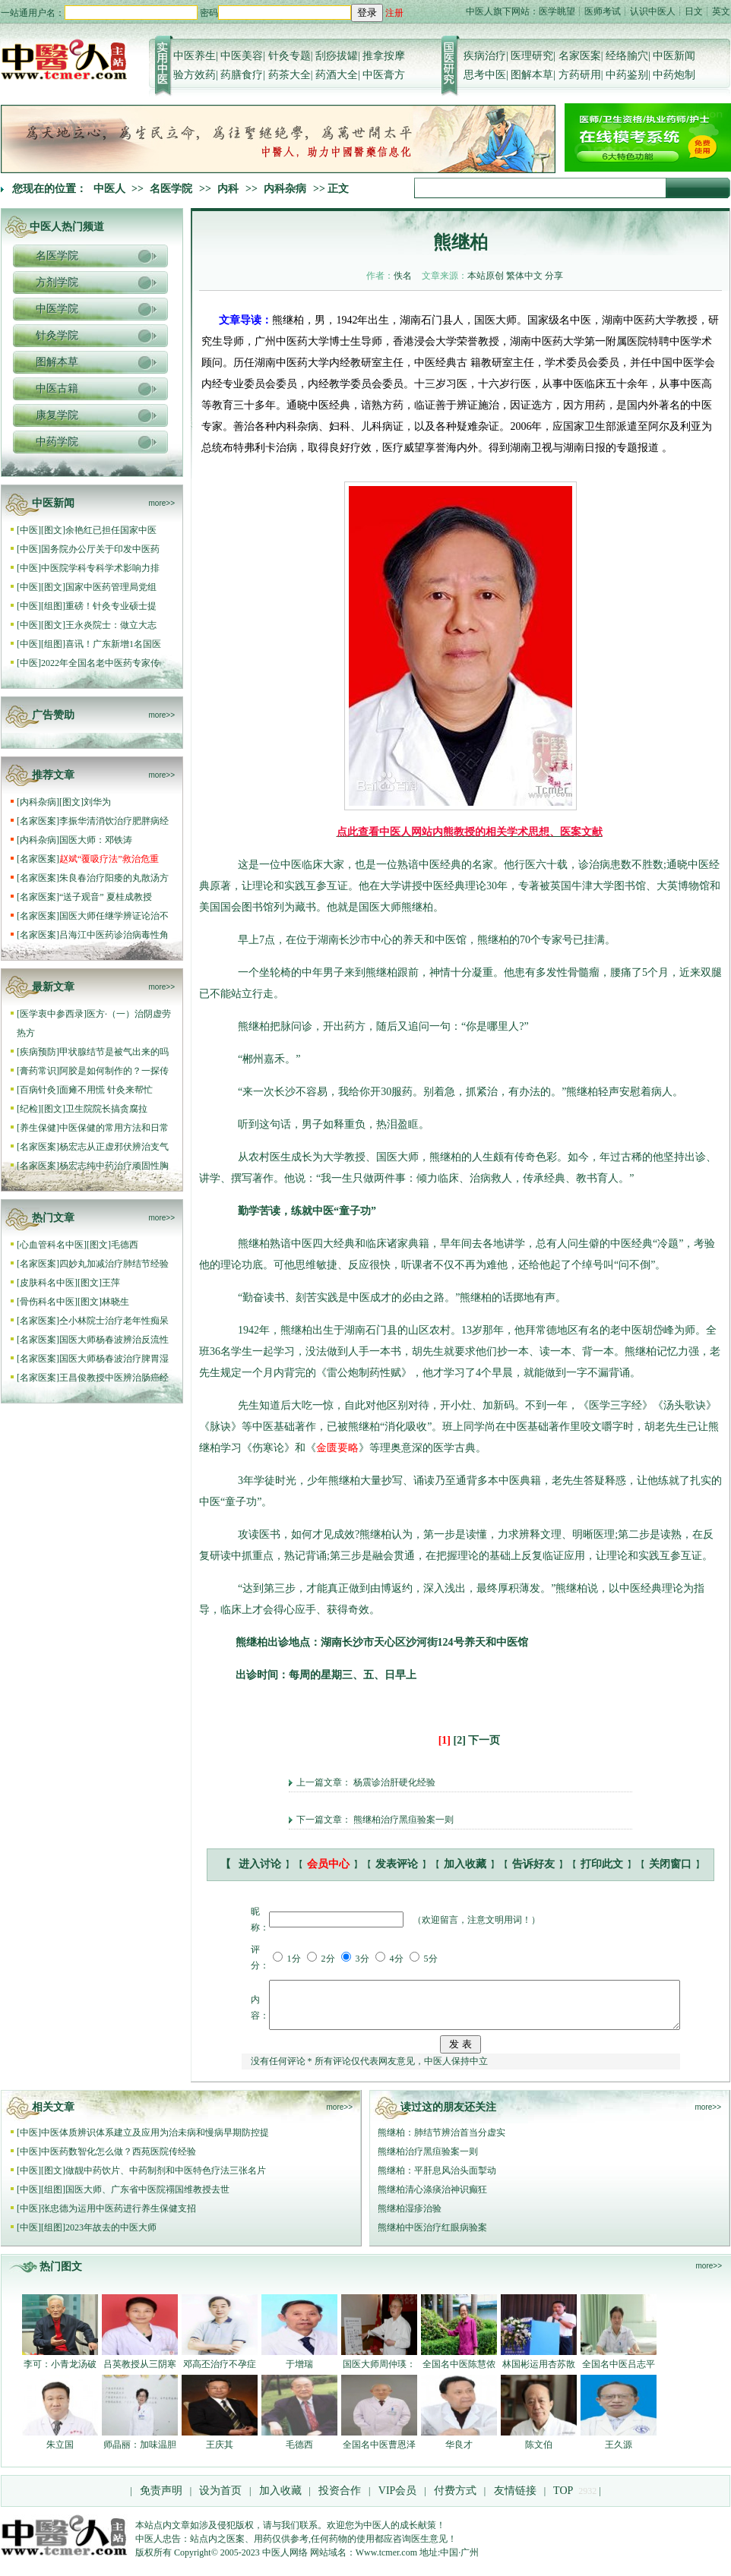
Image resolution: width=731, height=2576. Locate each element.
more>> (162, 503)
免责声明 (161, 2499)
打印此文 (602, 1864)
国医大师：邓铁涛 (95, 840)
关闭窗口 (670, 1864)
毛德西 (124, 1244)
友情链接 (513, 2499)
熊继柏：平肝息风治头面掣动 (437, 2179)
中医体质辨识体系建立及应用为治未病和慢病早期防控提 (155, 2141)
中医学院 (57, 308)
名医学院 (171, 188)
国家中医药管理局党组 (111, 587)
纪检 (29, 1108)
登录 (367, 12)
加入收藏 (465, 1864)
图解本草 (532, 74)
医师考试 (602, 11)
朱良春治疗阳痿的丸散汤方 (114, 878)
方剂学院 (57, 282)
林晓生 (115, 1301)
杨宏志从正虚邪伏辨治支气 (114, 1146)
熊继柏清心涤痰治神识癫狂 (432, 2198)
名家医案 (580, 56)
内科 (228, 188)
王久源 (618, 2453)
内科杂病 (285, 188)
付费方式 (455, 2499)
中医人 (109, 188)
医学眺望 (557, 11)
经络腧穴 (627, 56)
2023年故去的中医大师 (111, 2236)
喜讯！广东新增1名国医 (113, 644)
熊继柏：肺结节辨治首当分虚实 (441, 2141)
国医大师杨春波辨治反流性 (114, 1339)
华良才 (459, 2453)
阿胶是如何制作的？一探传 (114, 1070)
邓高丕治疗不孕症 (219, 2373)
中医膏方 (383, 74)
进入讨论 (260, 1864)
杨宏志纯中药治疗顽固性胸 (114, 1165)
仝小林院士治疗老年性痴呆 (114, 1320)
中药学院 (57, 441)
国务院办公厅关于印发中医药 (100, 549)
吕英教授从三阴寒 (139, 2373)
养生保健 (38, 1127)
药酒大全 (336, 74)
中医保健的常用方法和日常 (114, 1127)
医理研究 (532, 56)
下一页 (484, 1740)
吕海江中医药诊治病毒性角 (114, 935)
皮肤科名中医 (47, 1282)
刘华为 (97, 802)
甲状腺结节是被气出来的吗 (114, 1051)
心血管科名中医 (52, 1244)
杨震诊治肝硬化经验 (394, 1782)
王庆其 (219, 2453)
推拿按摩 (383, 56)
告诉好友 (533, 1864)
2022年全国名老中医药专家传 (100, 663)
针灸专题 (289, 56)
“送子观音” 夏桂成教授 (105, 897)
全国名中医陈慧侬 (458, 2373)
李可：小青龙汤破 (60, 2373)
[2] (460, 1740)
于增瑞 (299, 2373)
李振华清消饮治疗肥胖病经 (114, 821)
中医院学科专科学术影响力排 (100, 568)
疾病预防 (38, 1051)
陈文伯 (538, 2453)
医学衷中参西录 (52, 1014)
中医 (29, 530)
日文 (694, 11)
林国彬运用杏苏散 (538, 2373)
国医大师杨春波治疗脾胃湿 (114, 1358)
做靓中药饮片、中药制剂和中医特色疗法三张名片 (165, 2179)
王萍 (111, 1282)
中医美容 (241, 56)
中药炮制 (674, 74)
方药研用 (580, 74)
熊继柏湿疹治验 (409, 2217)
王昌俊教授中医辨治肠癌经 (114, 1377)
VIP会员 (395, 2499)
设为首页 (220, 2499)
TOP (563, 2499)
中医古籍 (57, 388)
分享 (554, 275)
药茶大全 (289, 74)
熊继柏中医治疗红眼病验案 (432, 2236)
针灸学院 (57, 335)
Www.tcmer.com (386, 2561)
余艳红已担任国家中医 (111, 530)
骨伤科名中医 (47, 1301)
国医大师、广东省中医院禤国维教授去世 (147, 2198)
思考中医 (485, 74)
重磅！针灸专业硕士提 (111, 606)
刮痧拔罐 (336, 56)
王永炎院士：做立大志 (111, 625)
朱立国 (60, 2453)
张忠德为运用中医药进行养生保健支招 (118, 2217)
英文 (721, 11)
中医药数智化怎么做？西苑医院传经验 (118, 2160)
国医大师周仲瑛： (379, 2373)
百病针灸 (38, 1089)
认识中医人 (653, 11)
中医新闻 (674, 56)
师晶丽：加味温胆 (139, 2453)
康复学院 (57, 415)
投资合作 (339, 2499)
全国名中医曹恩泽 (379, 2453)
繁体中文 (524, 275)
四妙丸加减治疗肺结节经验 (114, 1263)
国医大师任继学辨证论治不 (114, 916)
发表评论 (396, 1864)
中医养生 (194, 56)
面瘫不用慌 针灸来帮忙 (106, 1089)
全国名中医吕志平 (618, 2373)
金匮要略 (337, 1448)
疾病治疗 (485, 56)
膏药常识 (38, 1070)
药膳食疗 (241, 74)
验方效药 (194, 74)
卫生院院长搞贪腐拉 (106, 1108)
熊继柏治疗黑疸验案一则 (403, 1819)
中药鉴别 (627, 74)
